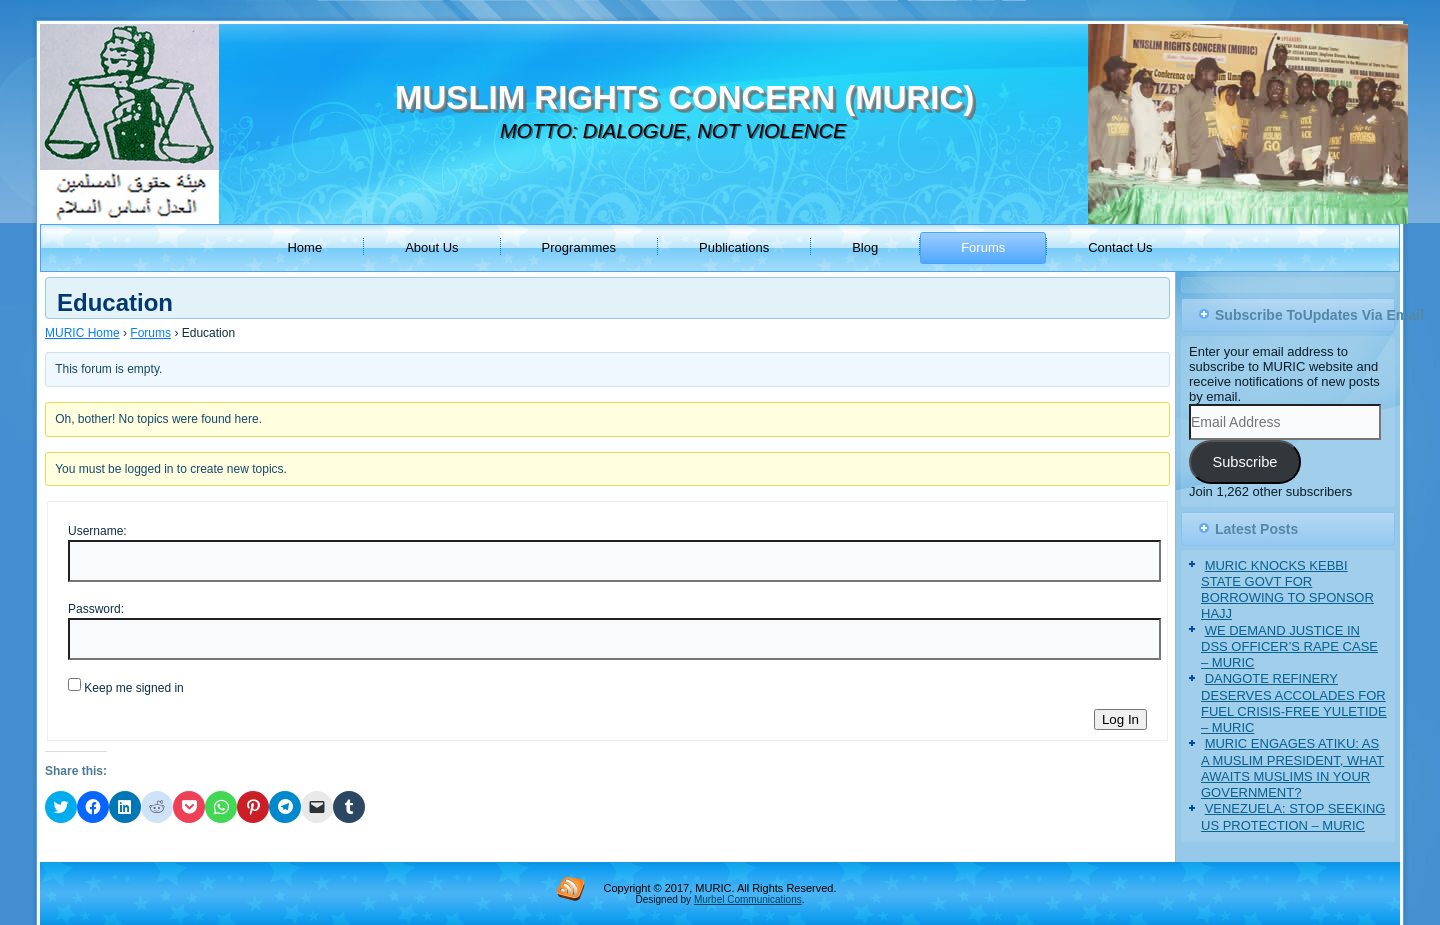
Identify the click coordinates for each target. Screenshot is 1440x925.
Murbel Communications (748, 899)
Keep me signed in (133, 688)
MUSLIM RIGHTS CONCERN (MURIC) (684, 97)
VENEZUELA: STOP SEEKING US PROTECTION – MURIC (1293, 816)
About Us (431, 247)
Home (304, 247)
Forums (983, 247)
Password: (96, 609)
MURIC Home (82, 333)
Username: (97, 531)
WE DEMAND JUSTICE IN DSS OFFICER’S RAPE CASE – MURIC (1289, 647)
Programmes (579, 247)
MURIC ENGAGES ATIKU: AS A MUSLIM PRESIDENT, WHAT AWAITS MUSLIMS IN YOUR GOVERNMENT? (1292, 768)
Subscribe (1244, 462)
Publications (734, 247)
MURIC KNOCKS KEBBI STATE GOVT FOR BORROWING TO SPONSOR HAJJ (1287, 590)
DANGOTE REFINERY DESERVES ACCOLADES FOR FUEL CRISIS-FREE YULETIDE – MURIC (1294, 703)
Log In (1120, 719)
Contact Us (1120, 247)
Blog (865, 247)
